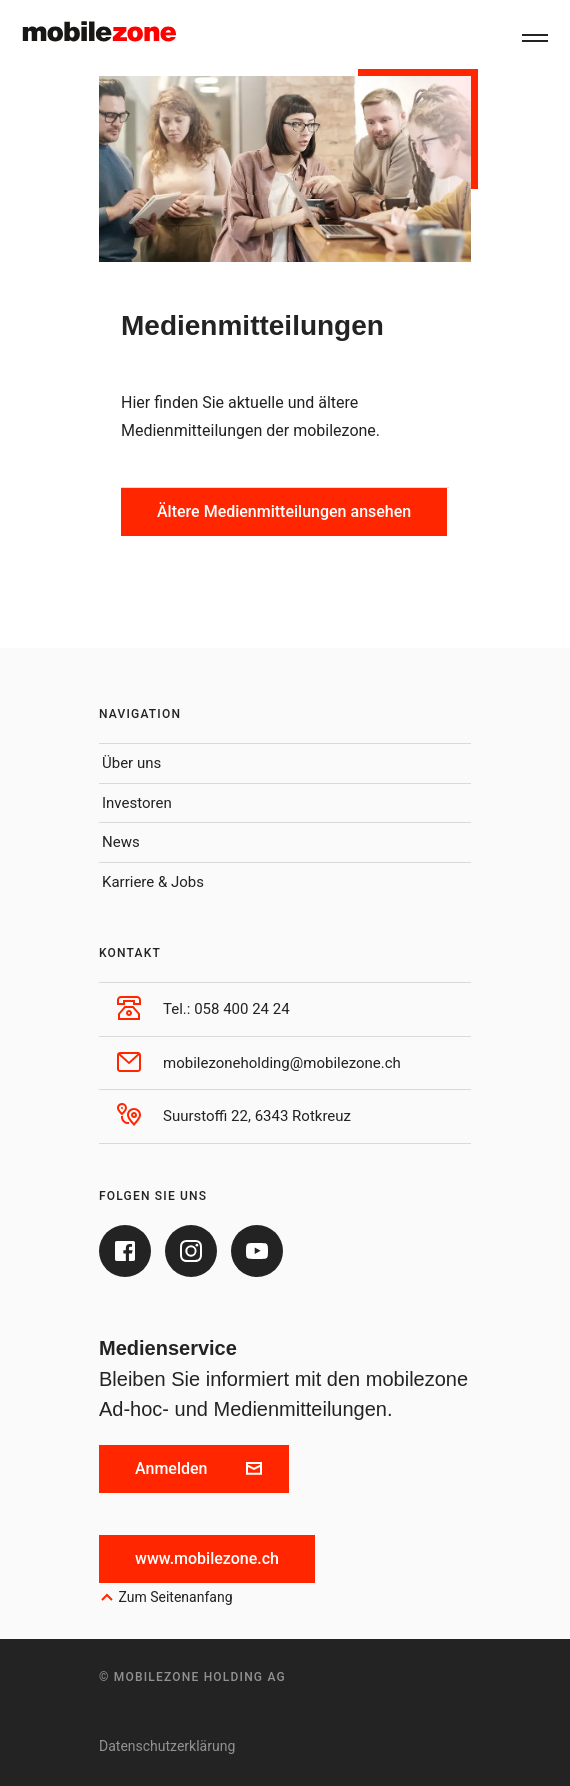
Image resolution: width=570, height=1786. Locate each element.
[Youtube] (257, 1251)
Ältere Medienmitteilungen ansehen (284, 511)
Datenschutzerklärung (167, 1746)
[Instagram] (191, 1251)
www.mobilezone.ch (207, 1558)
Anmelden (198, 1468)
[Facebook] (125, 1251)
